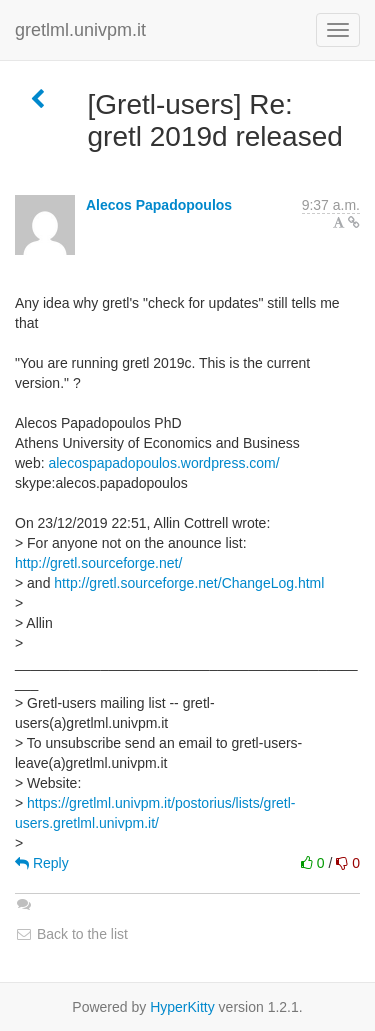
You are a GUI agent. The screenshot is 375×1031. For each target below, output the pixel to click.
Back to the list (71, 934)
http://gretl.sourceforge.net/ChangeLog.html (189, 583)
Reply (42, 863)
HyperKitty (182, 1007)
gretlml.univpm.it (80, 30)
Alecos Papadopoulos (159, 205)
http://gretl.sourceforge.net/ (98, 563)
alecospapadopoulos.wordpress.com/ (163, 463)
